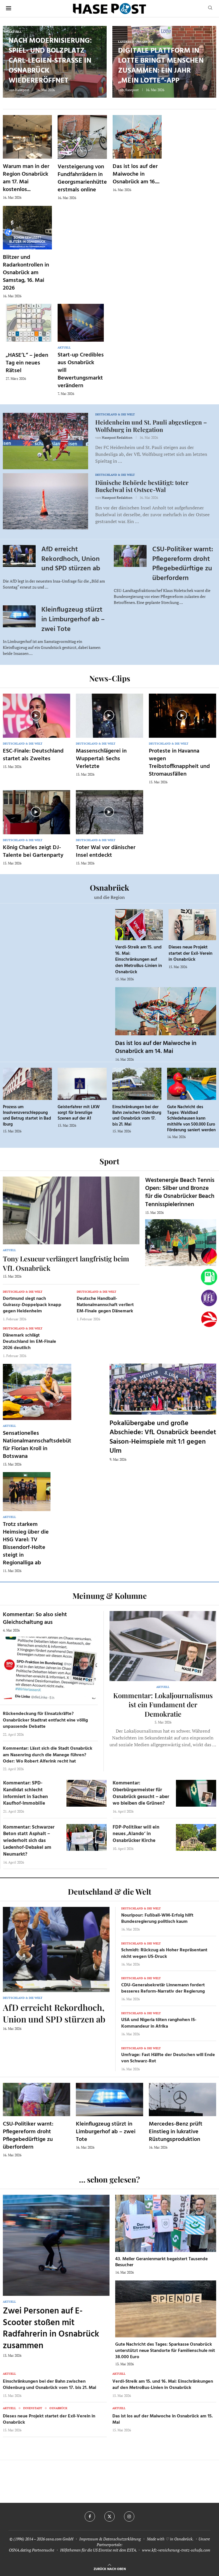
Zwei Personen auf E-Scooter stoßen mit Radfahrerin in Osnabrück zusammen (51, 2328)
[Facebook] (90, 2516)
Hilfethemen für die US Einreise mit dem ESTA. (98, 2550)
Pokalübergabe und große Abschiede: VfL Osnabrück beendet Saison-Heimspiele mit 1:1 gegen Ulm (163, 1437)
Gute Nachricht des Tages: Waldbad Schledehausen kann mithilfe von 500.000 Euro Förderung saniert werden (191, 1119)
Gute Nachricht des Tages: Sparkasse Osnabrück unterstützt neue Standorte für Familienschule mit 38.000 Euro (165, 2350)
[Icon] (36, 715)
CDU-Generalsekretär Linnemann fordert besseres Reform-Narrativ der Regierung (163, 1988)
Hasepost (22, 90)
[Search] (210, 8)
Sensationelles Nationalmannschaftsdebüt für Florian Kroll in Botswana (37, 1445)
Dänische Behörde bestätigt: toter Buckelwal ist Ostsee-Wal (141, 485)
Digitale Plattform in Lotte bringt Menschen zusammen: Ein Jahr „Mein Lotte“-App (161, 66)
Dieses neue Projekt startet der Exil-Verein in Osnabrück (190, 953)
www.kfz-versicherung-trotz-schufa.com (176, 2550)
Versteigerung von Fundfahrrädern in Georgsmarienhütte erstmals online (82, 178)
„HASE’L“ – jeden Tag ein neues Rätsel (27, 363)
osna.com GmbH (59, 2539)
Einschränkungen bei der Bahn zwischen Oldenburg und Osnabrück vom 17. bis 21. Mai (136, 1116)
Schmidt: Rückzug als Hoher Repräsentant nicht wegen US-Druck (164, 1953)
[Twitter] (109, 2516)
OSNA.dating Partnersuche (31, 2550)
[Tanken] (209, 1277)
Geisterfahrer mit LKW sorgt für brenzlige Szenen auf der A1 (79, 1113)
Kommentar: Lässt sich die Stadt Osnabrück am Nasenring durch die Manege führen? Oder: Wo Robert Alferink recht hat (47, 1755)
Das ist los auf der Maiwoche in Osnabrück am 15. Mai (162, 2419)
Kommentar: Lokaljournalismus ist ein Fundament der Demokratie (163, 1704)
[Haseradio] (209, 1319)
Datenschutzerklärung (122, 2539)
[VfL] (209, 1298)
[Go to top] (110, 2568)
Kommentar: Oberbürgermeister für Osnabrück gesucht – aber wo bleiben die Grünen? (141, 1793)
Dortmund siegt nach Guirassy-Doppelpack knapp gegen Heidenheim (32, 1305)
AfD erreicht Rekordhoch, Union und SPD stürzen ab (70, 559)
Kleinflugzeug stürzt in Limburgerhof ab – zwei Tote (73, 619)
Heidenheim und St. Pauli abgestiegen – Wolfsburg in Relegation (151, 425)
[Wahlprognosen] (209, 1256)
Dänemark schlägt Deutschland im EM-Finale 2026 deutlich (29, 1342)
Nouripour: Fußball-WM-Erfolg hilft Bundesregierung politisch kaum (157, 1918)
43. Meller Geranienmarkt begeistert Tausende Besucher (161, 2262)
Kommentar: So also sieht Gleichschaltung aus (35, 1618)
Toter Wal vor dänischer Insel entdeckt (105, 851)
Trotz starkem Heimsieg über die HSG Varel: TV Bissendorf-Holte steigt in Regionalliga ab (26, 1543)
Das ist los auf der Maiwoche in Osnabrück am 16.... (136, 174)
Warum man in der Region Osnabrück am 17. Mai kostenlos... (26, 178)
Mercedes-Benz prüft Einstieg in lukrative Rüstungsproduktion (175, 2132)
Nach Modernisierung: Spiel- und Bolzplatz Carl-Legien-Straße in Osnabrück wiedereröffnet (50, 61)
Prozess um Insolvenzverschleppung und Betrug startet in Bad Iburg (27, 1116)
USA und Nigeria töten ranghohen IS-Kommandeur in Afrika (158, 2023)
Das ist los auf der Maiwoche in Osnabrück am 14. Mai (155, 1047)
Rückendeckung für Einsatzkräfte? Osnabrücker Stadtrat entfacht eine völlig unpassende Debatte (45, 1720)
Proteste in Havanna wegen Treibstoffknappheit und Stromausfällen (179, 763)
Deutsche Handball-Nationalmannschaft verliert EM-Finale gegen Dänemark (105, 1305)
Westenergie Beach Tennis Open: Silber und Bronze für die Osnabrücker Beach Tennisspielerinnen (179, 1192)
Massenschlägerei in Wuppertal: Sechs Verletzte (101, 759)
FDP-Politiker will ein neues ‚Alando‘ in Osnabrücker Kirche (136, 1834)
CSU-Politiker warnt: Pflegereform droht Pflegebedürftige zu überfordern (182, 564)
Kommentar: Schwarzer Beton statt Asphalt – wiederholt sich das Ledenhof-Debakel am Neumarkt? (28, 1840)
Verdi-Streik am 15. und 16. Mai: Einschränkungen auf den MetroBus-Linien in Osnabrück (138, 960)
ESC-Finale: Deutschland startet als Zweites (33, 755)
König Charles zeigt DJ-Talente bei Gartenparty (33, 851)
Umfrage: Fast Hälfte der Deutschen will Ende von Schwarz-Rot (168, 2058)
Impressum (88, 2539)
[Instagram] (129, 2516)
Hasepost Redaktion (117, 437)
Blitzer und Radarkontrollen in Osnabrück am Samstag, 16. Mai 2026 (26, 273)
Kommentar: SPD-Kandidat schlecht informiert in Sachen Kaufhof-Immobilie (25, 1793)
